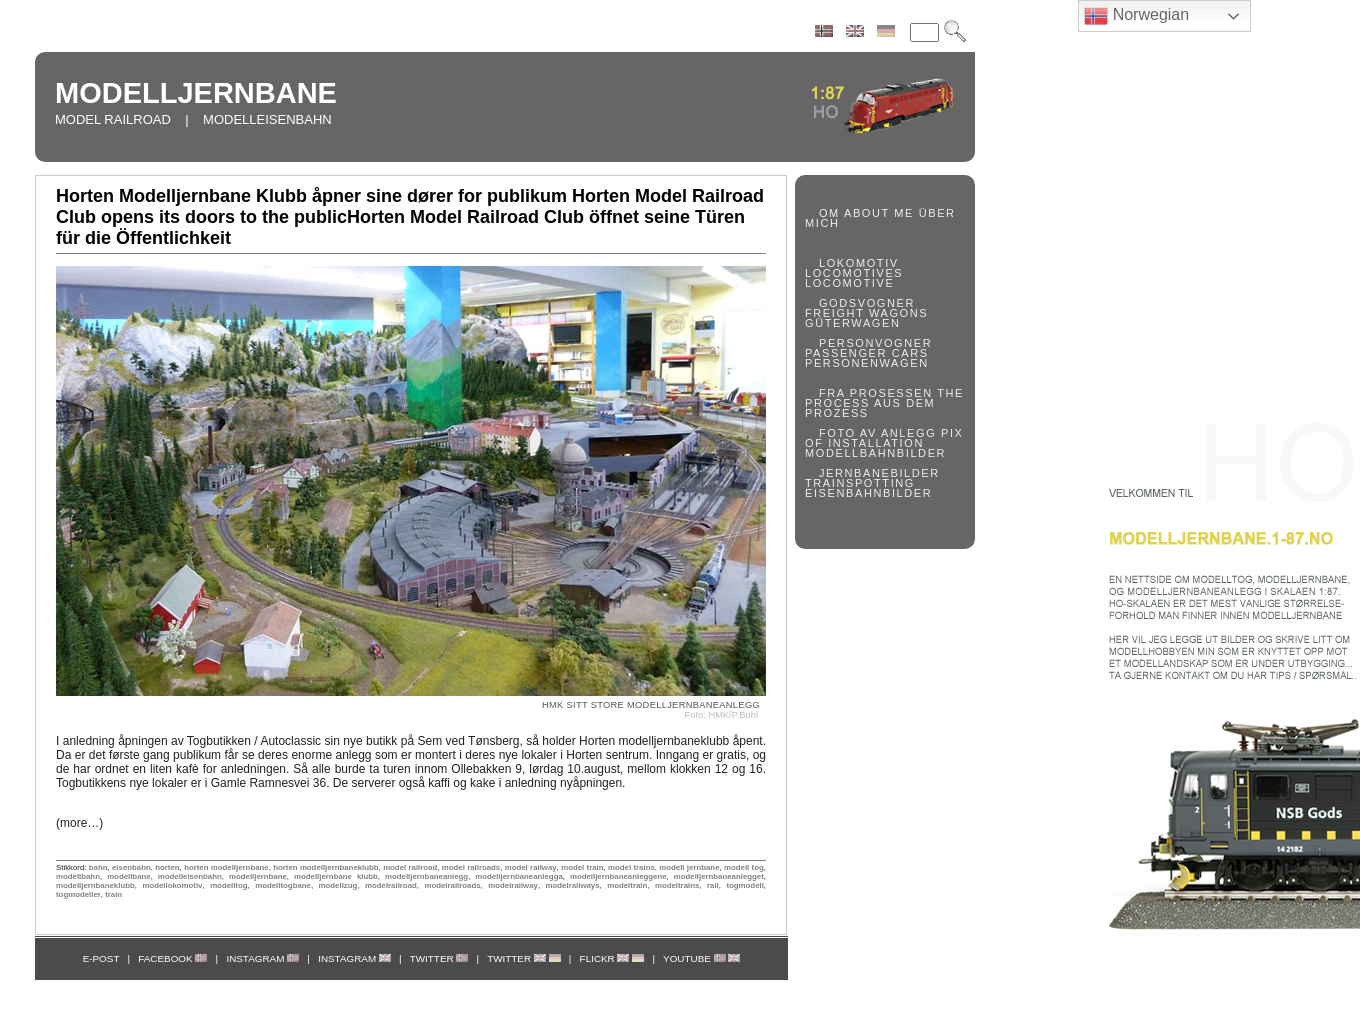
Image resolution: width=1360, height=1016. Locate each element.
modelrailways (573, 885)
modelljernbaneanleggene (618, 876)
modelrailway (513, 885)
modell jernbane (689, 867)
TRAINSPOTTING (860, 483)
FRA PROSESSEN (876, 393)
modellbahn (78, 876)
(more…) (79, 823)
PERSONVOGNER (875, 343)
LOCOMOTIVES (854, 273)
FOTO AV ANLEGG (877, 433)
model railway (531, 867)
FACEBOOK (172, 958)
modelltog (228, 885)
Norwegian (1136, 16)
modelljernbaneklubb (95, 885)
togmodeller (78, 894)
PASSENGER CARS (867, 353)
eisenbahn (131, 867)
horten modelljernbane (226, 867)
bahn (98, 867)
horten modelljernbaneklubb (325, 867)
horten (167, 867)
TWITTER (439, 958)
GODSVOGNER (867, 303)
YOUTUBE (701, 958)
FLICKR (612, 958)
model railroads (471, 867)
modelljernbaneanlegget (719, 876)
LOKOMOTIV (859, 263)
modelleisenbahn (190, 876)
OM (829, 213)
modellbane (129, 876)
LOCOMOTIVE (849, 283)
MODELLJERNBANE (196, 93)
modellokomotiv (172, 885)
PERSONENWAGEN (867, 363)
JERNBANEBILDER (879, 473)
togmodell (744, 885)
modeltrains (677, 885)
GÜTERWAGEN (852, 323)
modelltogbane (283, 885)
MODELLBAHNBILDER (875, 453)
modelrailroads (452, 885)
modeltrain (627, 885)
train (113, 894)
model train (582, 867)
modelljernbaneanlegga (518, 876)
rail (713, 885)
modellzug (338, 885)
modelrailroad (391, 885)
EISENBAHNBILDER (868, 493)
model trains (631, 867)
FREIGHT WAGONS (866, 313)
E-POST (101, 958)
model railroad (410, 867)
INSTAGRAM (262, 958)
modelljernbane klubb (336, 876)
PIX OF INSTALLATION (884, 438)
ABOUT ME (879, 213)
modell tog (744, 867)
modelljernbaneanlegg (426, 876)
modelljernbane (258, 876)
